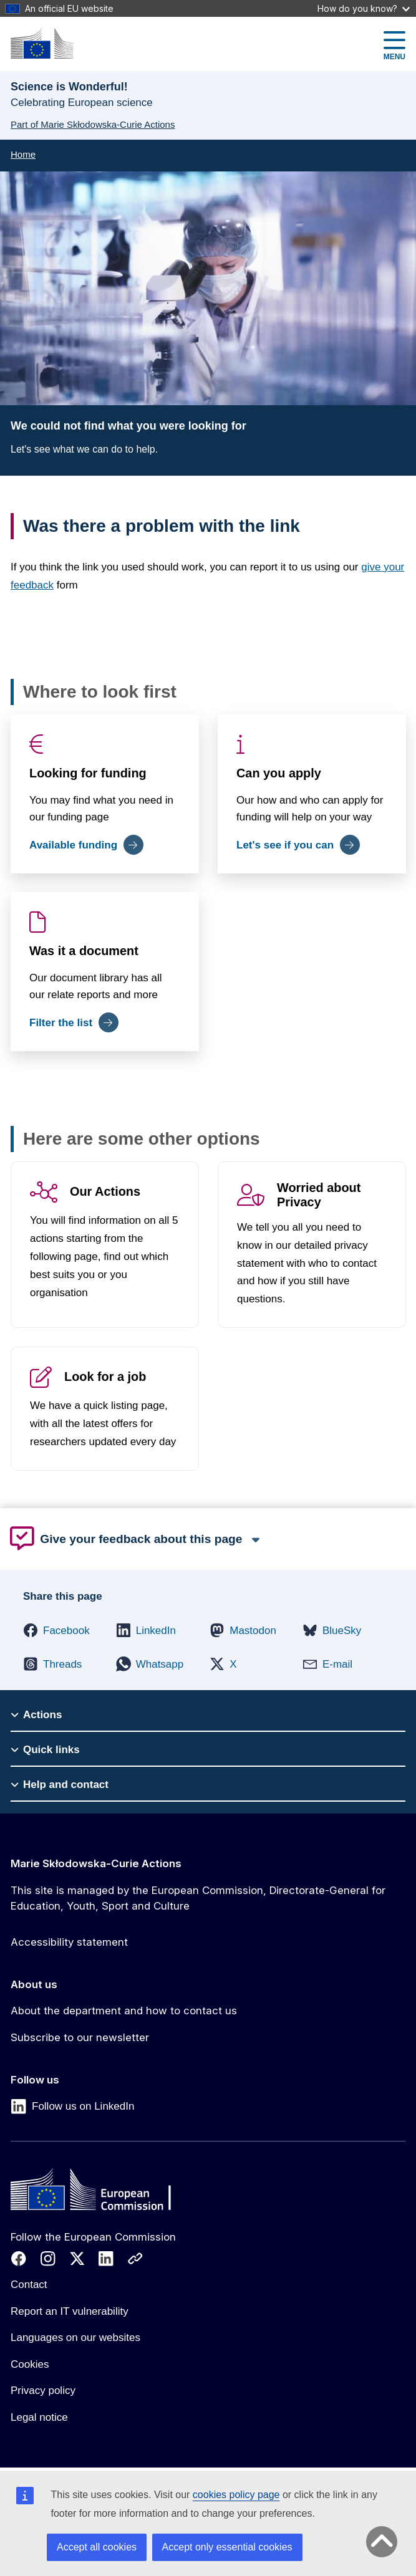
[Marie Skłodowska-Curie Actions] (42, 43)
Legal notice (39, 2417)
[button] (56, 1630)
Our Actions (105, 1192)
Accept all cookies (97, 2547)
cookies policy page (236, 2494)
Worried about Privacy (318, 1195)
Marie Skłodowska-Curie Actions (96, 1863)
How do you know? (363, 8)
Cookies (30, 2364)
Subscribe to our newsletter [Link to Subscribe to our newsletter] (80, 2037)
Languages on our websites (75, 2337)
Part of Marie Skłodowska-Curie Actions (93, 124)
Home (23, 154)
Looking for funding (88, 773)
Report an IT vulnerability (69, 2311)
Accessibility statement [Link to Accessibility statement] (69, 1942)
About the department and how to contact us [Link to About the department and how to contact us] (124, 2010)
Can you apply (278, 773)
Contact (29, 2284)
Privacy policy (43, 2390)
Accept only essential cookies (227, 2547)
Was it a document (83, 951)
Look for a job (105, 1377)
